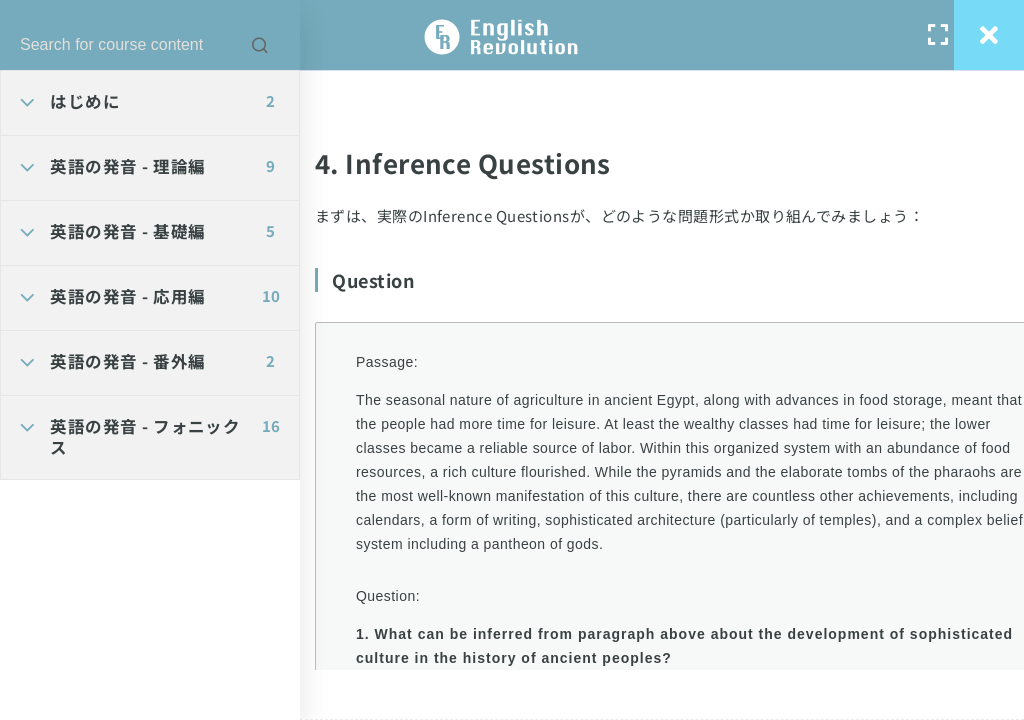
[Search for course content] (260, 45)
